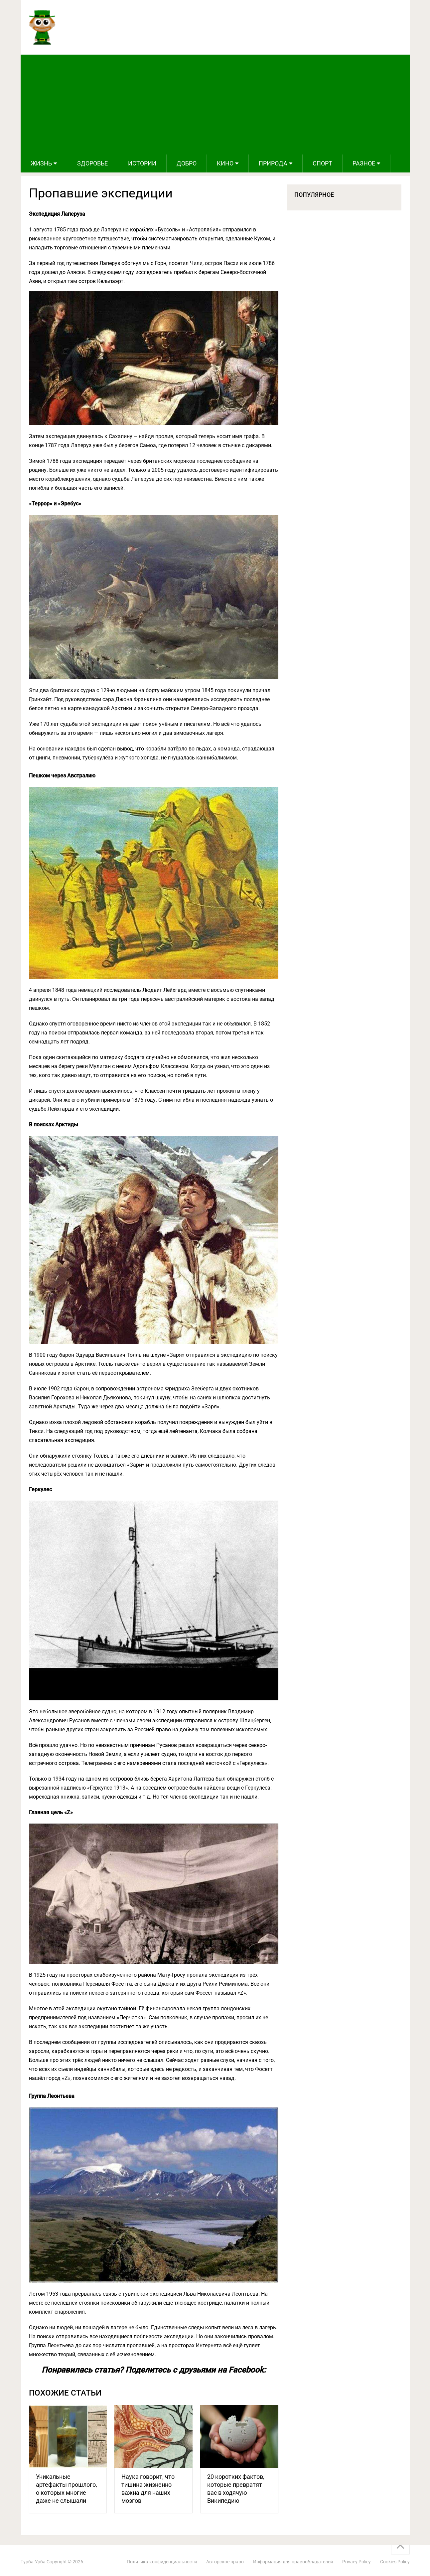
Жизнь (41, 163)
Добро (187, 163)
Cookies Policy (395, 2561)
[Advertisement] (215, 104)
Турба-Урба (33, 2561)
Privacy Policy (356, 2561)
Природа (273, 163)
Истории (142, 163)
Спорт (322, 163)
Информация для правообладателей (293, 2561)
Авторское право (225, 2561)
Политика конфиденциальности (162, 2561)
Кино (225, 163)
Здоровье (92, 163)
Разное (364, 163)
